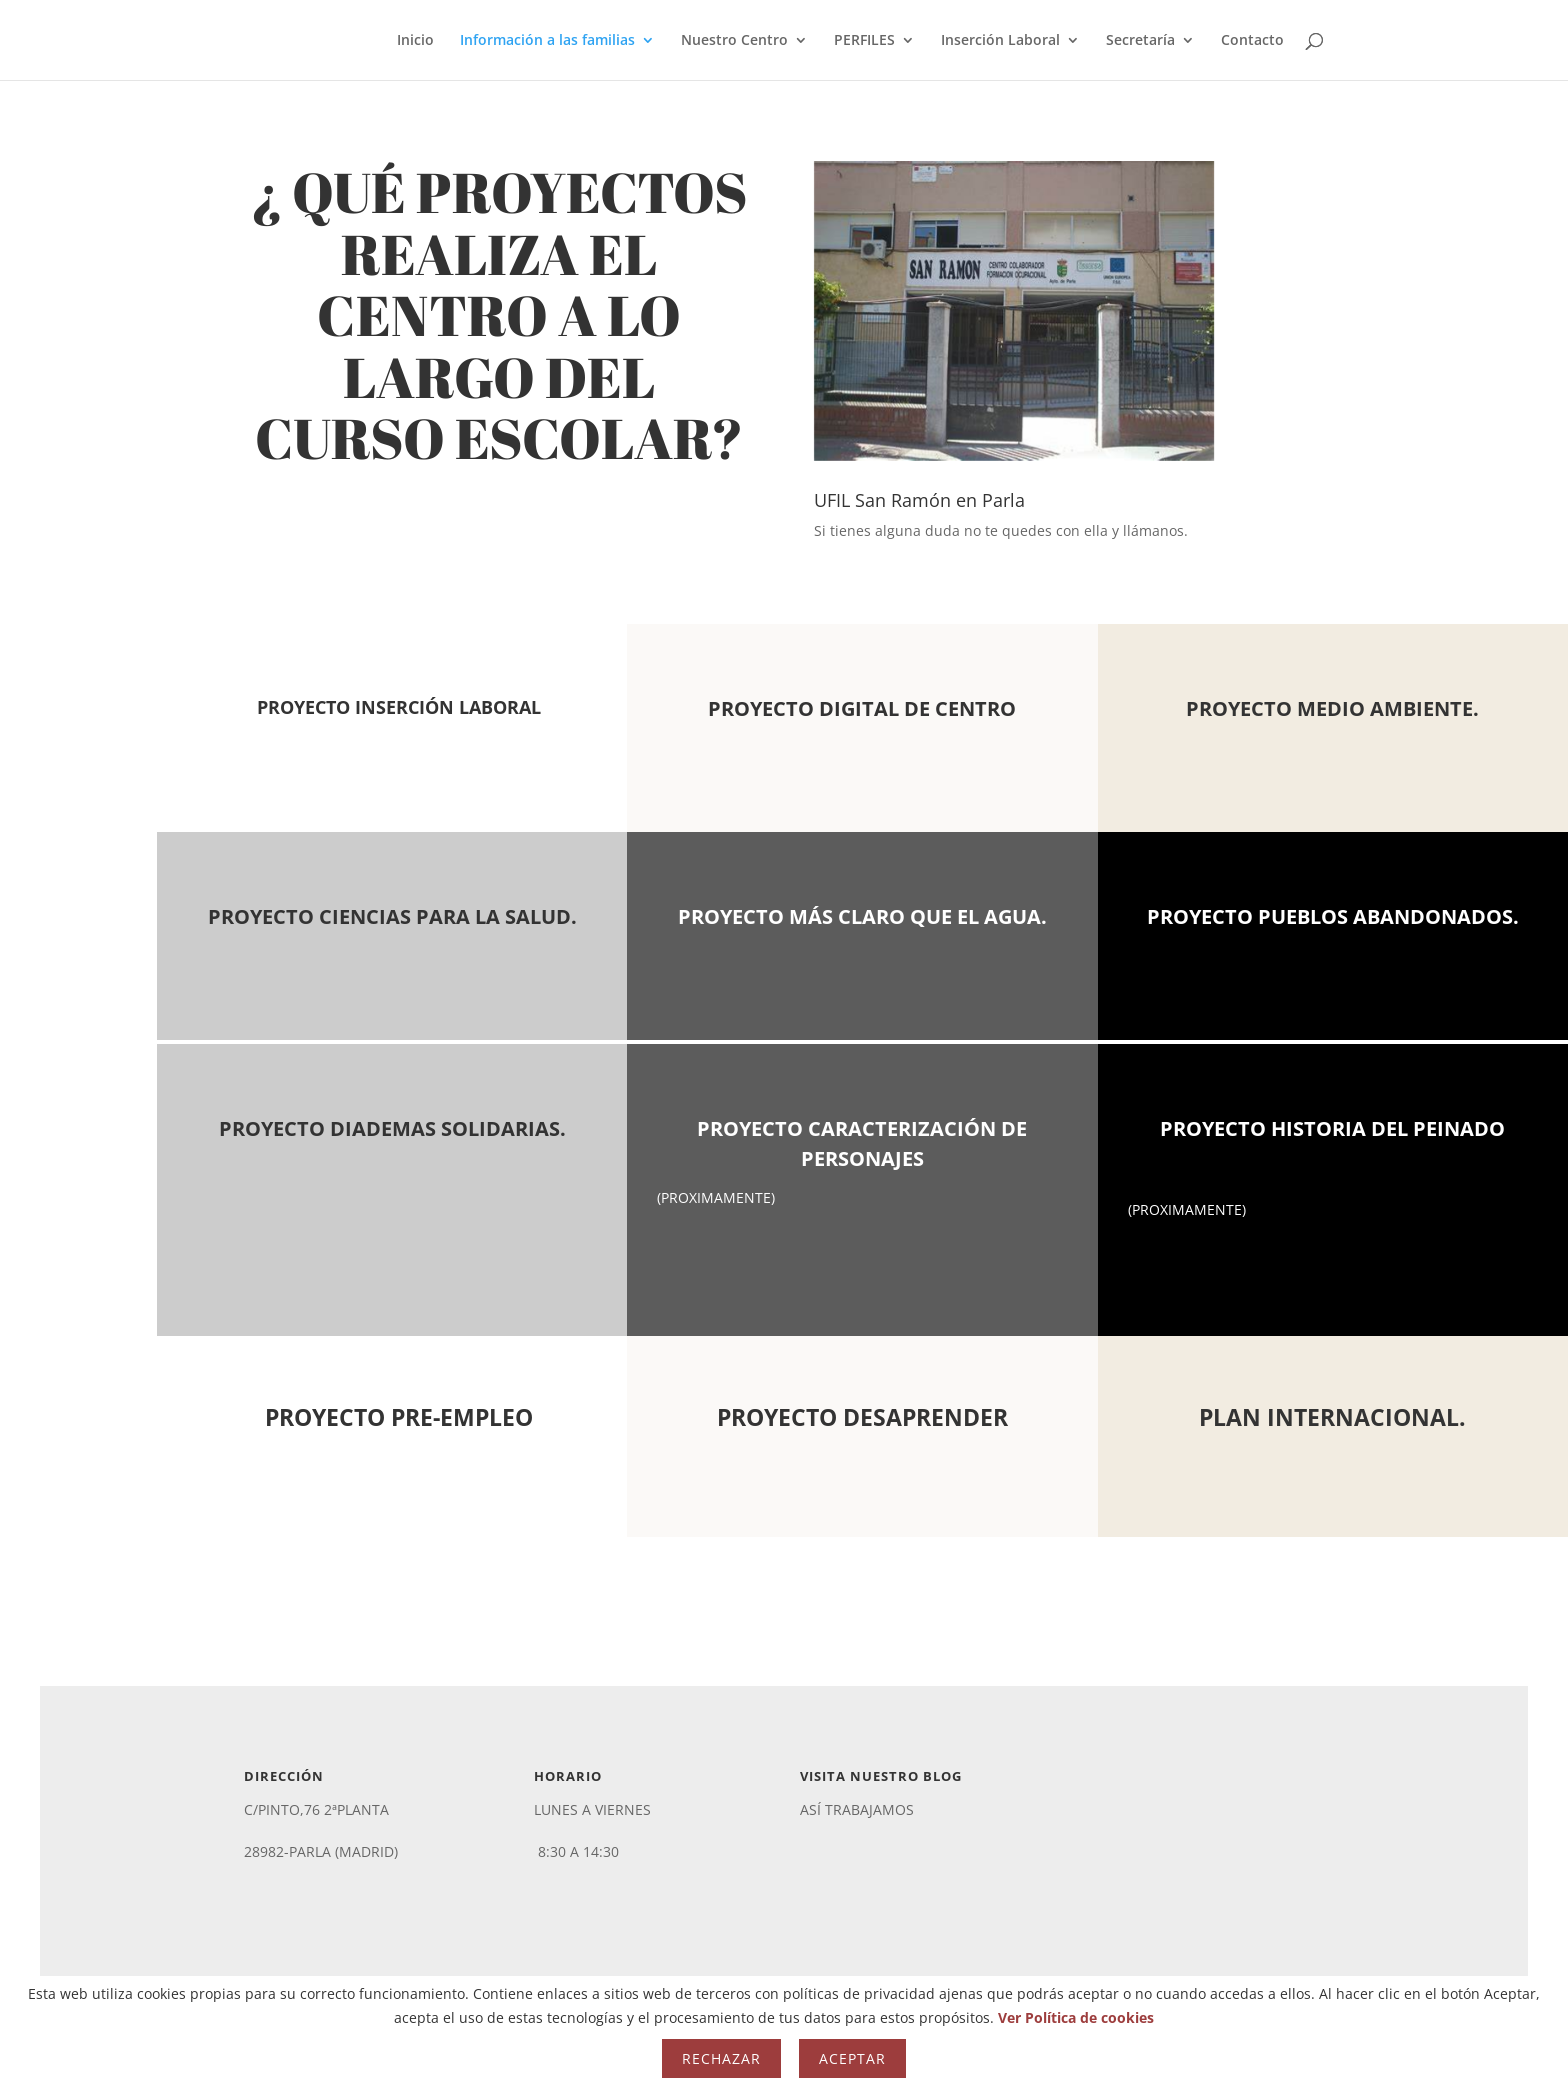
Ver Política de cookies (1076, 2017)
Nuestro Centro (734, 41)
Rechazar (721, 2058)
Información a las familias (547, 41)
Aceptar (852, 2058)
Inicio (415, 41)
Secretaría (1140, 41)
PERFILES (864, 41)
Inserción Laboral (1000, 41)
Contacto (1252, 41)
